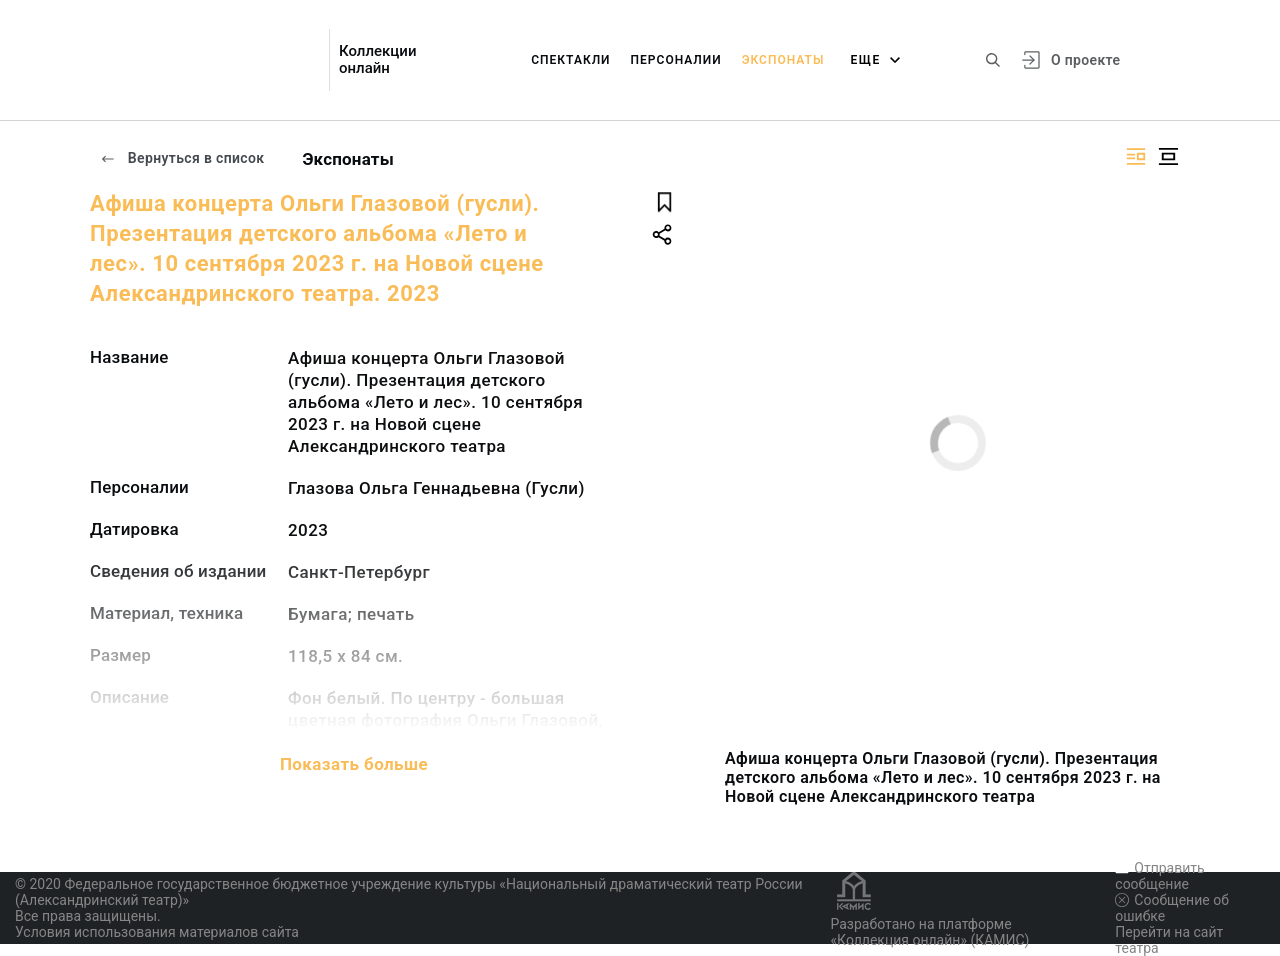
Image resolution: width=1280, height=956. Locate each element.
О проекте (1085, 60)
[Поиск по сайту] (993, 60)
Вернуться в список (182, 158)
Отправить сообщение (1159, 876)
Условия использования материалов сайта (157, 932)
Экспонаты (783, 60)
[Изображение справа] (1136, 156)
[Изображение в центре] (1168, 156)
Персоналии (676, 60)
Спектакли (570, 60)
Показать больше (354, 764)
